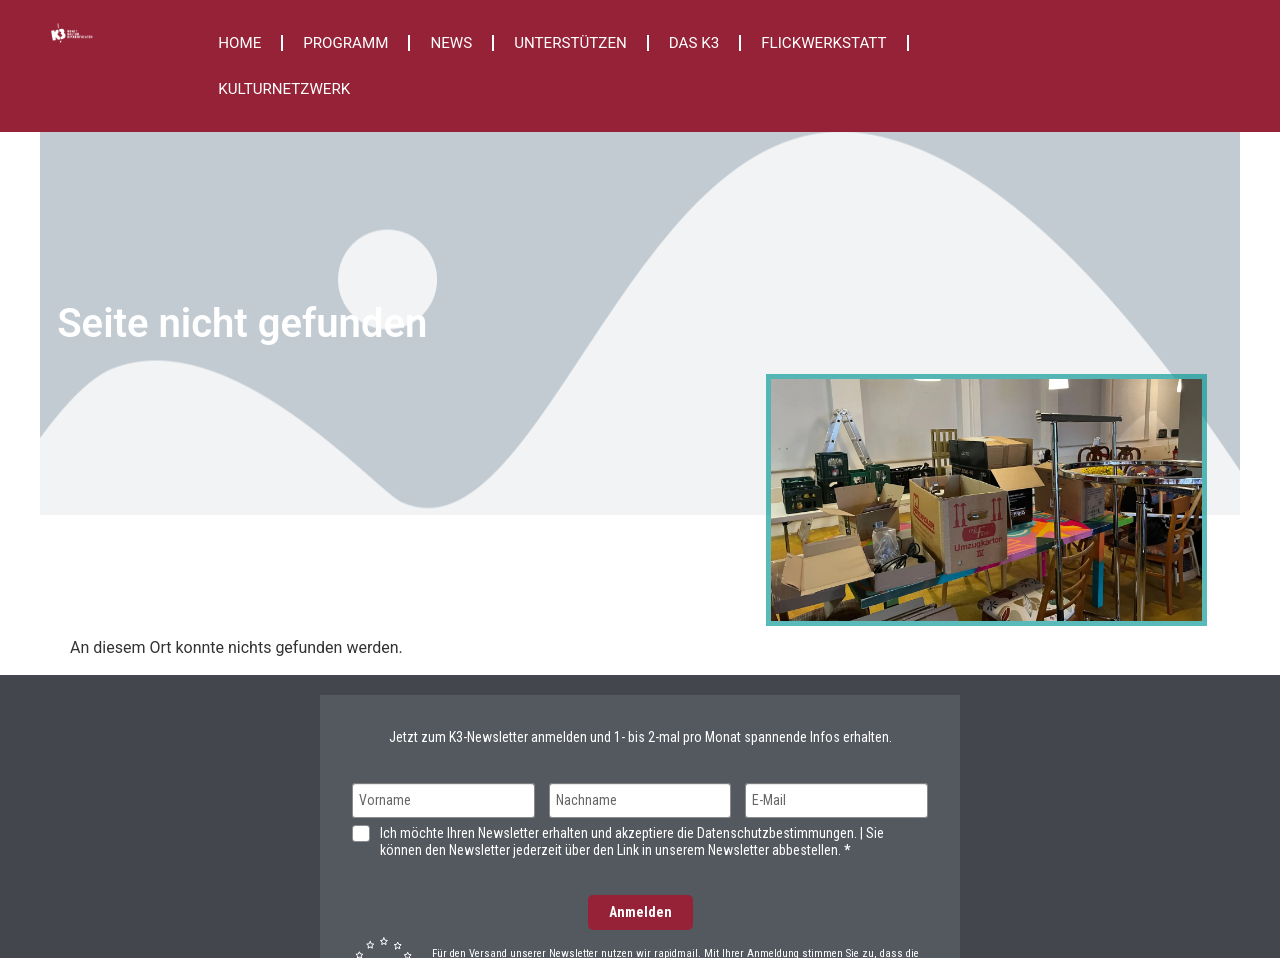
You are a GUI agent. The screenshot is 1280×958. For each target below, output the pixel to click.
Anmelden (640, 912)
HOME (239, 43)
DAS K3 (694, 43)
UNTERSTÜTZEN (570, 43)
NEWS (451, 43)
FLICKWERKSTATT (823, 43)
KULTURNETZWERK (284, 89)
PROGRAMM (345, 43)
